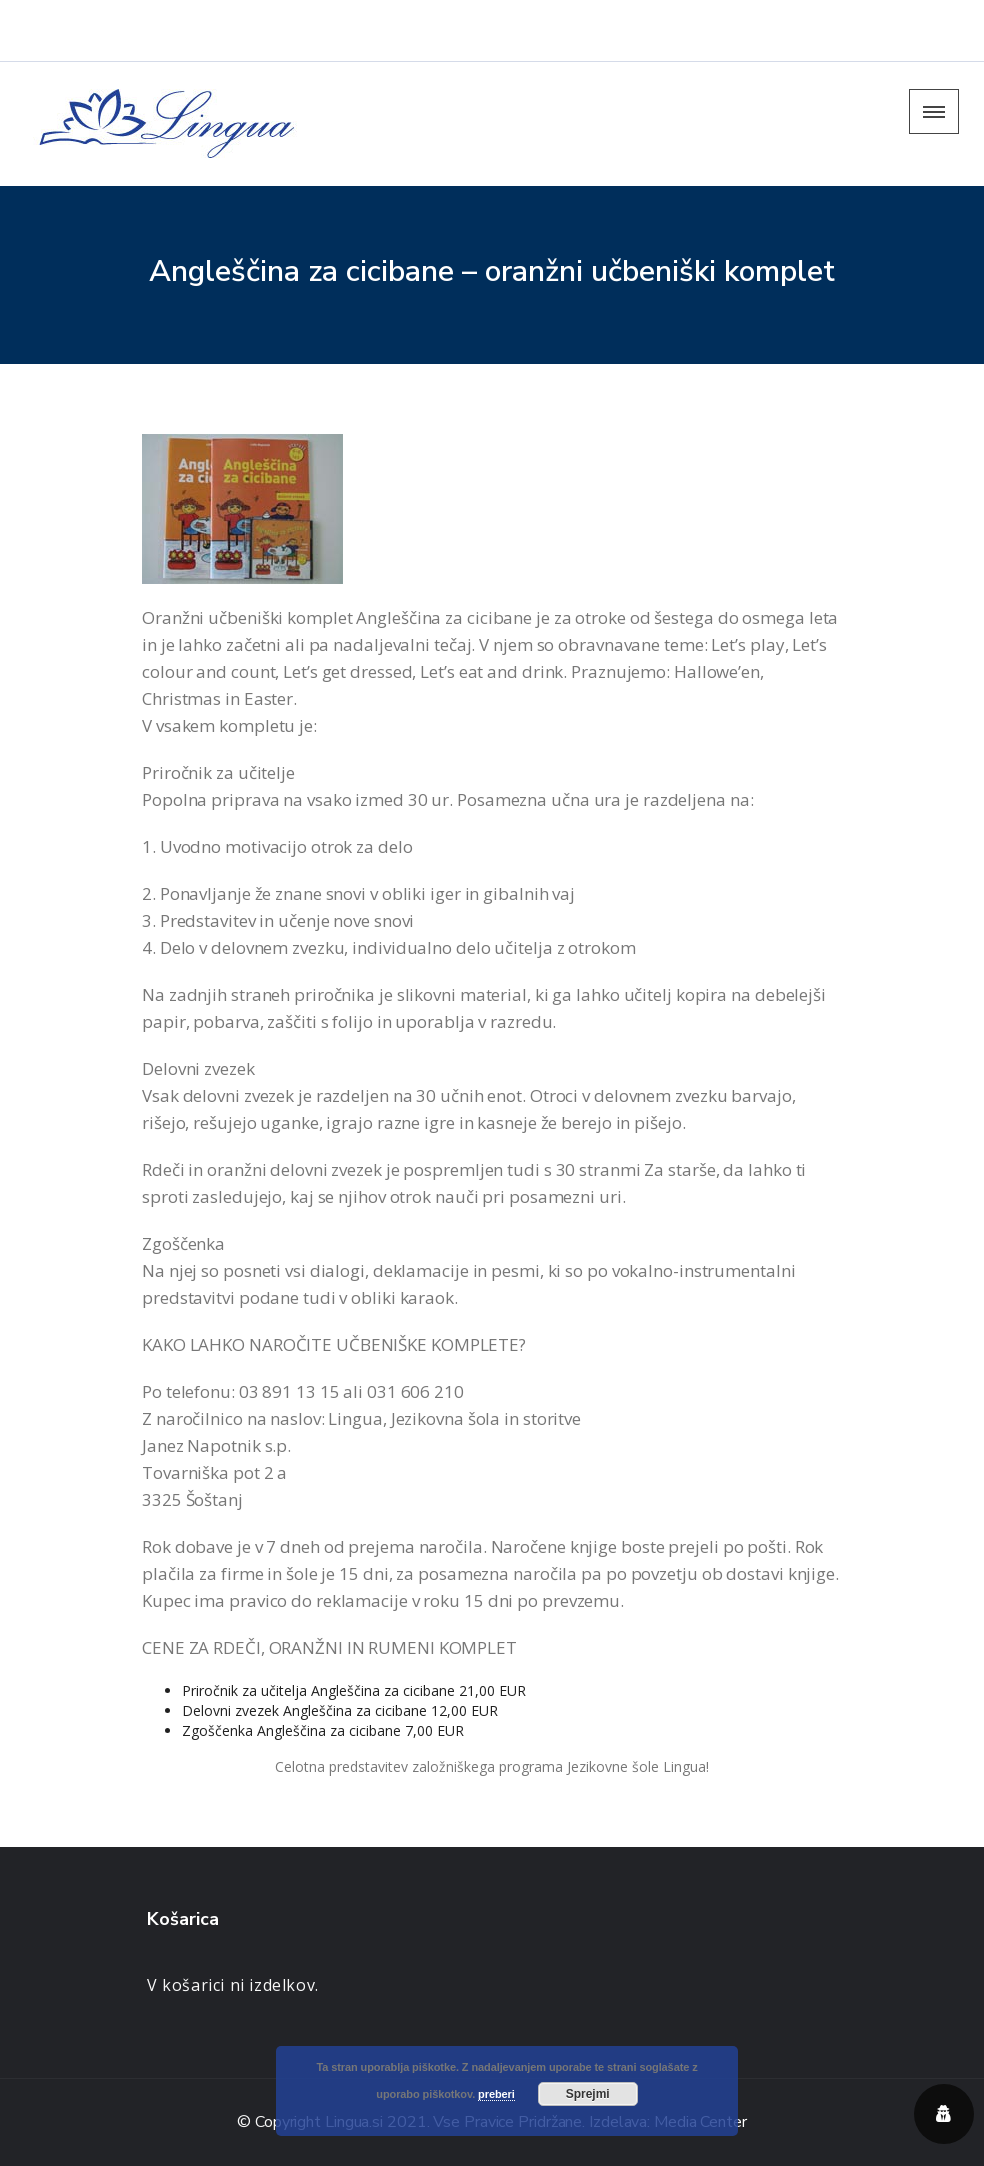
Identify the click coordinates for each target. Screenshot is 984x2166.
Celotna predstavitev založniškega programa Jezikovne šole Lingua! (492, 1766)
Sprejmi (588, 2094)
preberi (496, 2094)
